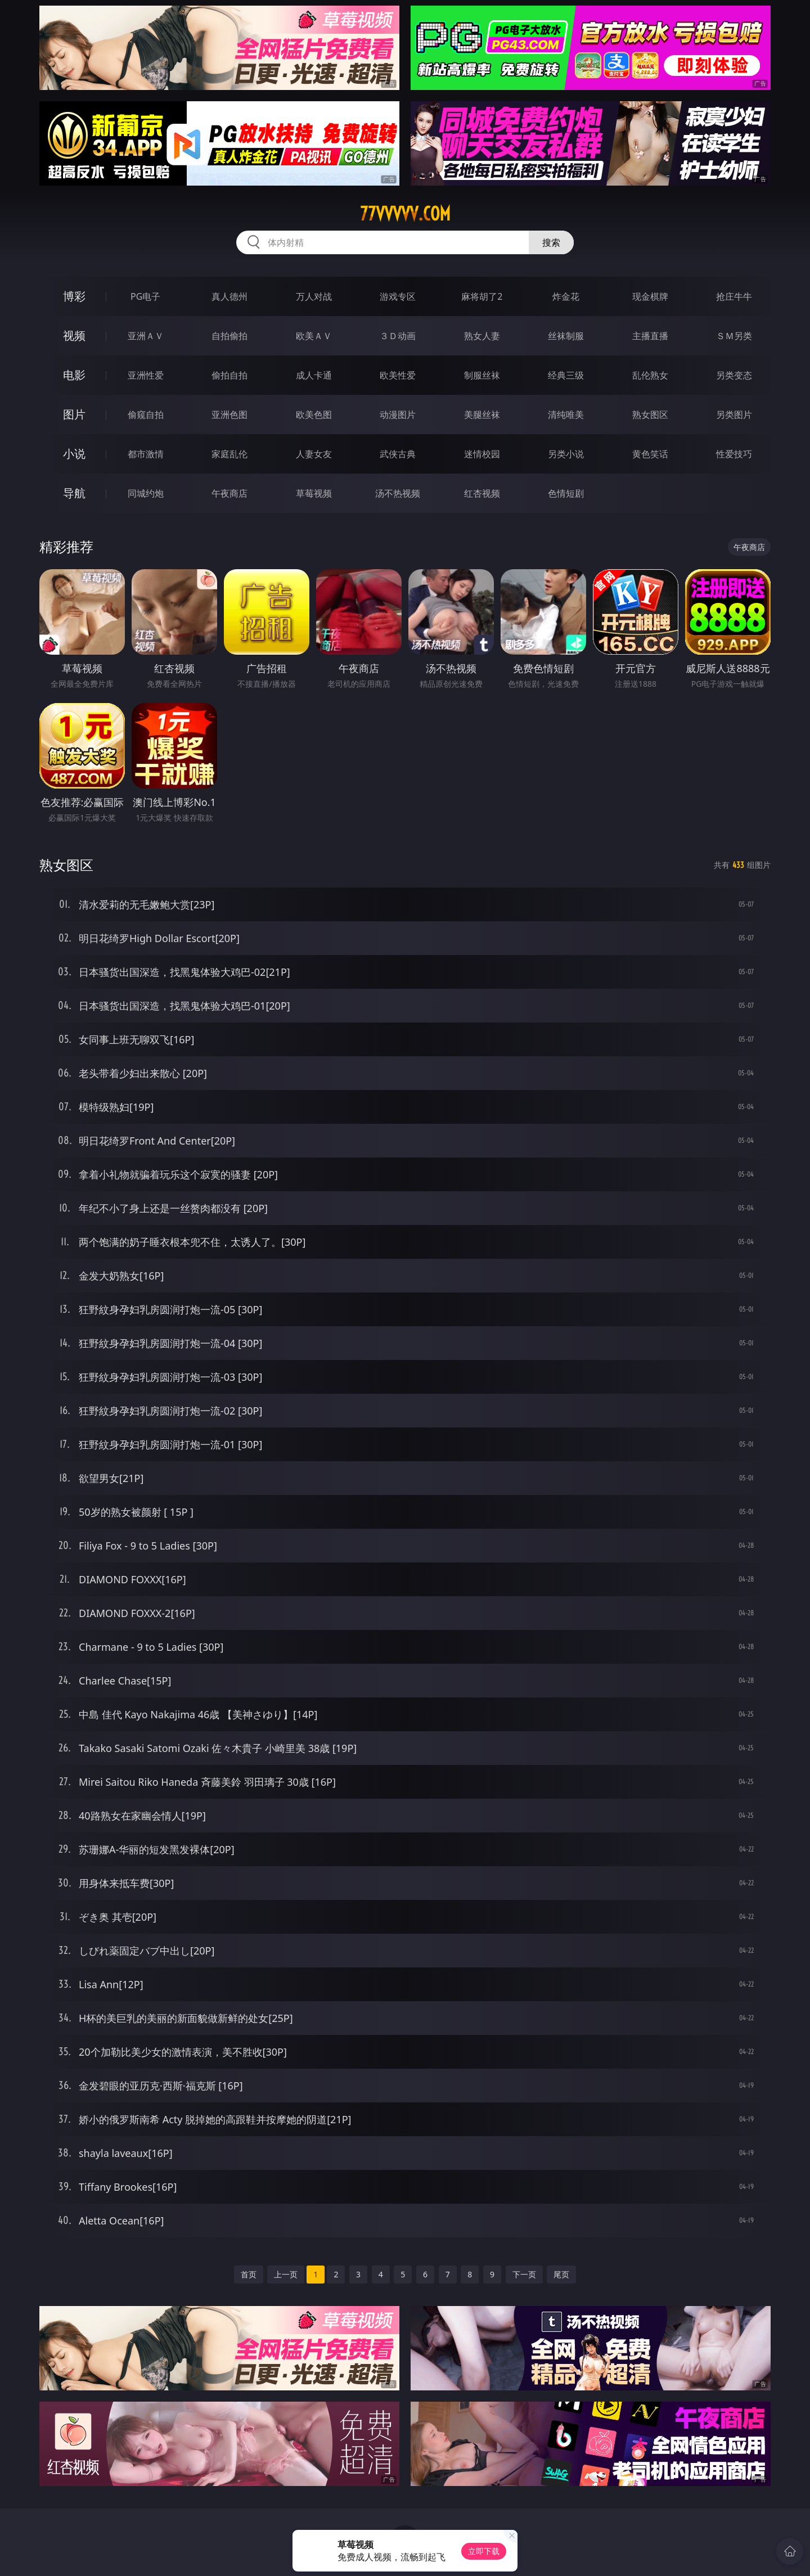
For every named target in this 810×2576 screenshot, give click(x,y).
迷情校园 (482, 454)
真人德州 (230, 296)
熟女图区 (650, 414)
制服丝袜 (482, 375)
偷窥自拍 (146, 414)
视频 (74, 335)
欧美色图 (314, 414)
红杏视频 (482, 493)
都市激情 (146, 454)
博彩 (74, 296)
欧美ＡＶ (314, 336)
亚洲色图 (230, 414)
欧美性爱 (398, 375)
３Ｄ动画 (398, 336)
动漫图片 (398, 414)
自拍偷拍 (230, 336)
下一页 (524, 2274)
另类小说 (566, 454)
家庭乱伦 (230, 454)
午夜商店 (230, 493)
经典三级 (566, 375)
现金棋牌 (650, 296)
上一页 (286, 2274)
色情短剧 (566, 493)
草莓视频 (314, 493)
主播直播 (650, 336)
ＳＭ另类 (734, 336)
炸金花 (565, 296)
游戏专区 (398, 296)
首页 (248, 2274)
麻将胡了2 (481, 296)
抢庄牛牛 (734, 296)
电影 (74, 374)
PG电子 (145, 296)
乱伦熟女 (650, 375)
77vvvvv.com (405, 213)
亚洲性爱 (146, 375)
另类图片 (734, 414)
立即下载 (484, 2551)
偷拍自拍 (230, 375)
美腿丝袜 (482, 414)
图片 (74, 414)
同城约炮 (146, 493)
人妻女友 (314, 454)
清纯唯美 (566, 414)
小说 (74, 453)
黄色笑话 (650, 454)
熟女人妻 (482, 336)
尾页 (561, 2274)
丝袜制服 (566, 336)
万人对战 (314, 296)
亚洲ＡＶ (146, 336)
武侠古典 (398, 454)
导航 (74, 493)
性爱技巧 (734, 454)
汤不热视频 (397, 493)
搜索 (551, 242)
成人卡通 (314, 375)
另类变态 (734, 375)
